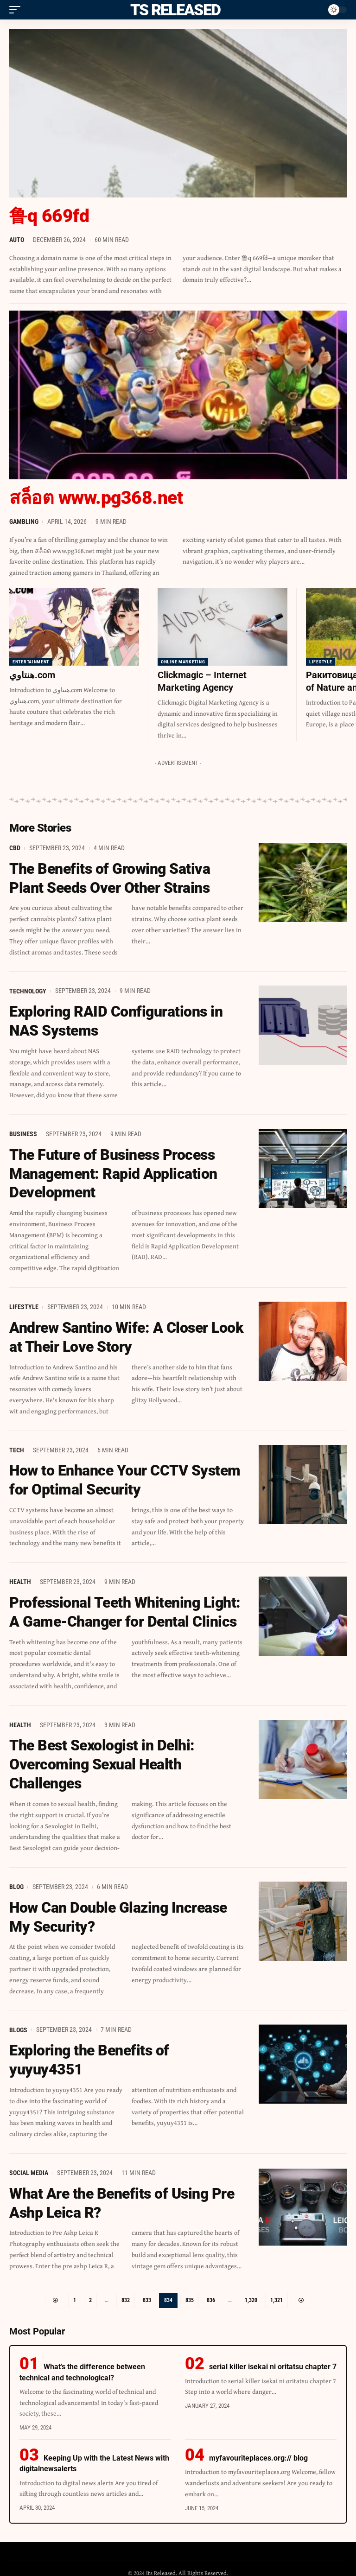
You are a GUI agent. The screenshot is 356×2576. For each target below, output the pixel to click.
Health (20, 1576)
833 (147, 2291)
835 (189, 2291)
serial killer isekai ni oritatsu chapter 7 (273, 2357)
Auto (16, 239)
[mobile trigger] (17, 9)
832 (125, 2291)
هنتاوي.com (32, 675)
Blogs (18, 2021)
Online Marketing (183, 661)
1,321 (276, 2291)
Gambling (23, 521)
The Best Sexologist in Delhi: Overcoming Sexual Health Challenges (102, 1758)
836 (211, 2291)
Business (23, 1131)
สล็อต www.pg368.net (98, 498)
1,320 (251, 2291)
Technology (27, 989)
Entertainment (31, 661)
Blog (16, 1879)
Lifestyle (320, 661)
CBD (14, 847)
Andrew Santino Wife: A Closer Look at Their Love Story (126, 1333)
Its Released (174, 9)
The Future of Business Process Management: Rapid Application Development (113, 1171)
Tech (16, 1445)
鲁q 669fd (49, 216)
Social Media (28, 2164)
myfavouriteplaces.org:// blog (258, 2448)
